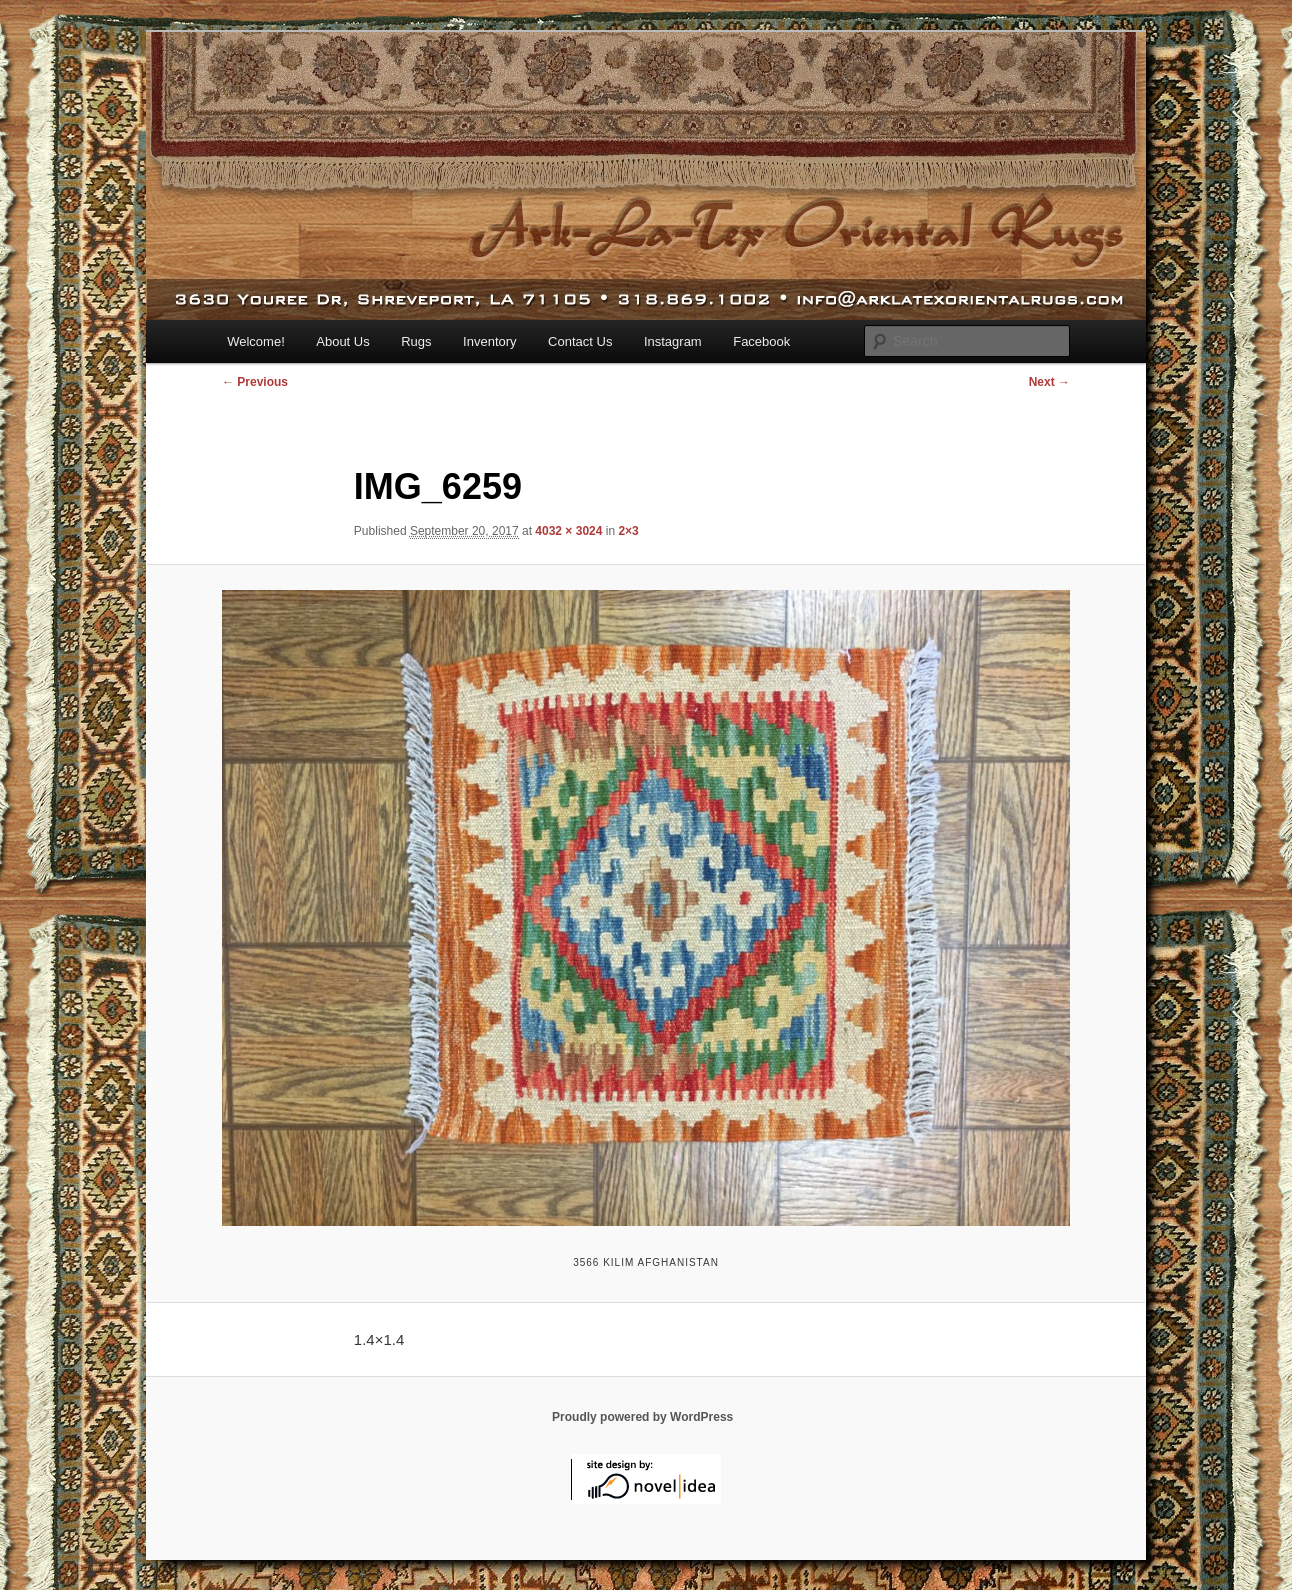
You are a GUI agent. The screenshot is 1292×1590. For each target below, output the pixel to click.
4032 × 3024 (568, 531)
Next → (1049, 382)
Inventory (489, 341)
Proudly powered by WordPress (642, 1417)
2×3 (628, 531)
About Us (342, 341)
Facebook (761, 341)
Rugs (416, 341)
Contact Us (580, 341)
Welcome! (256, 341)
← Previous (255, 382)
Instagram (673, 341)
